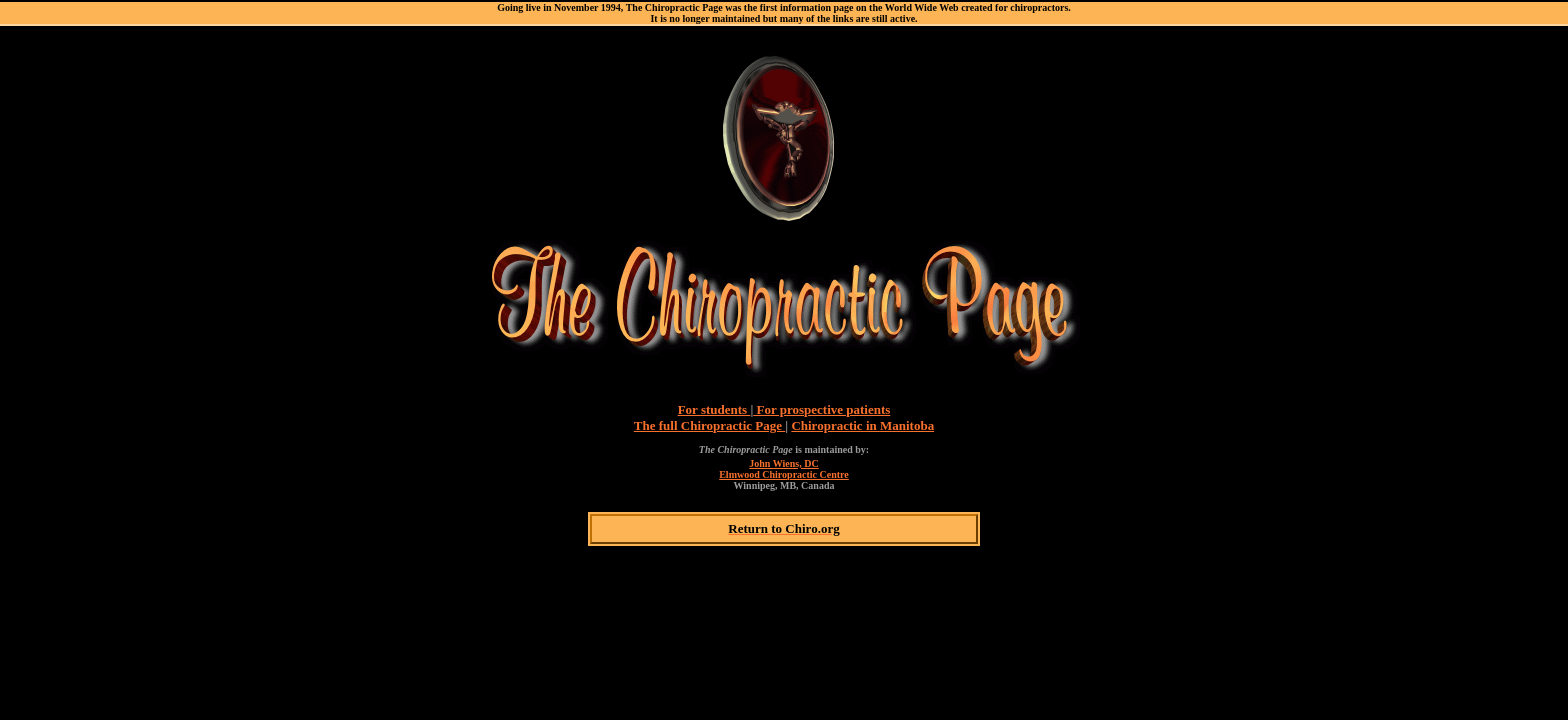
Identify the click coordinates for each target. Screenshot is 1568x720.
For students (714, 409)
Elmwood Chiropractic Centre (784, 474)
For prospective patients (821, 409)
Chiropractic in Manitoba (862, 425)
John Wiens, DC (783, 463)
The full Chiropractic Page (709, 425)
